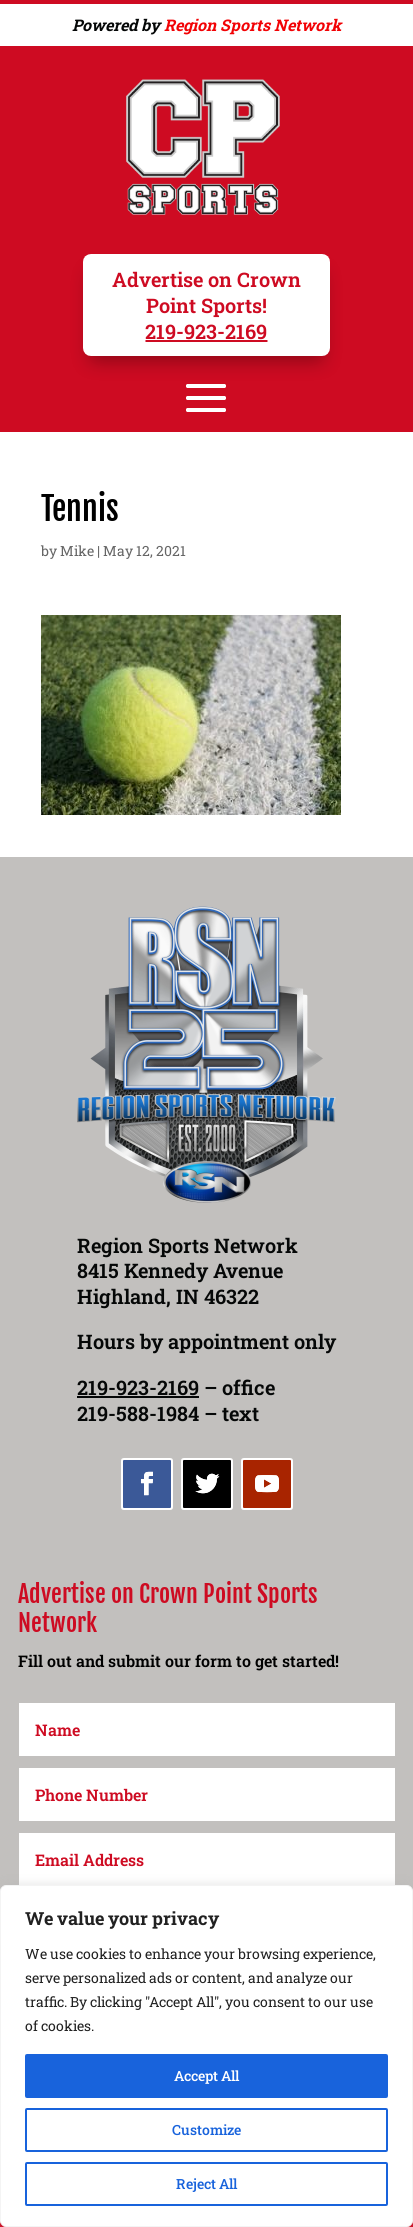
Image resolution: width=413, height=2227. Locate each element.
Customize (206, 2129)
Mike (77, 550)
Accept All (206, 2075)
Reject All (206, 2183)
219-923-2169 (206, 331)
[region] (206, 2056)
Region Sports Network (252, 24)
